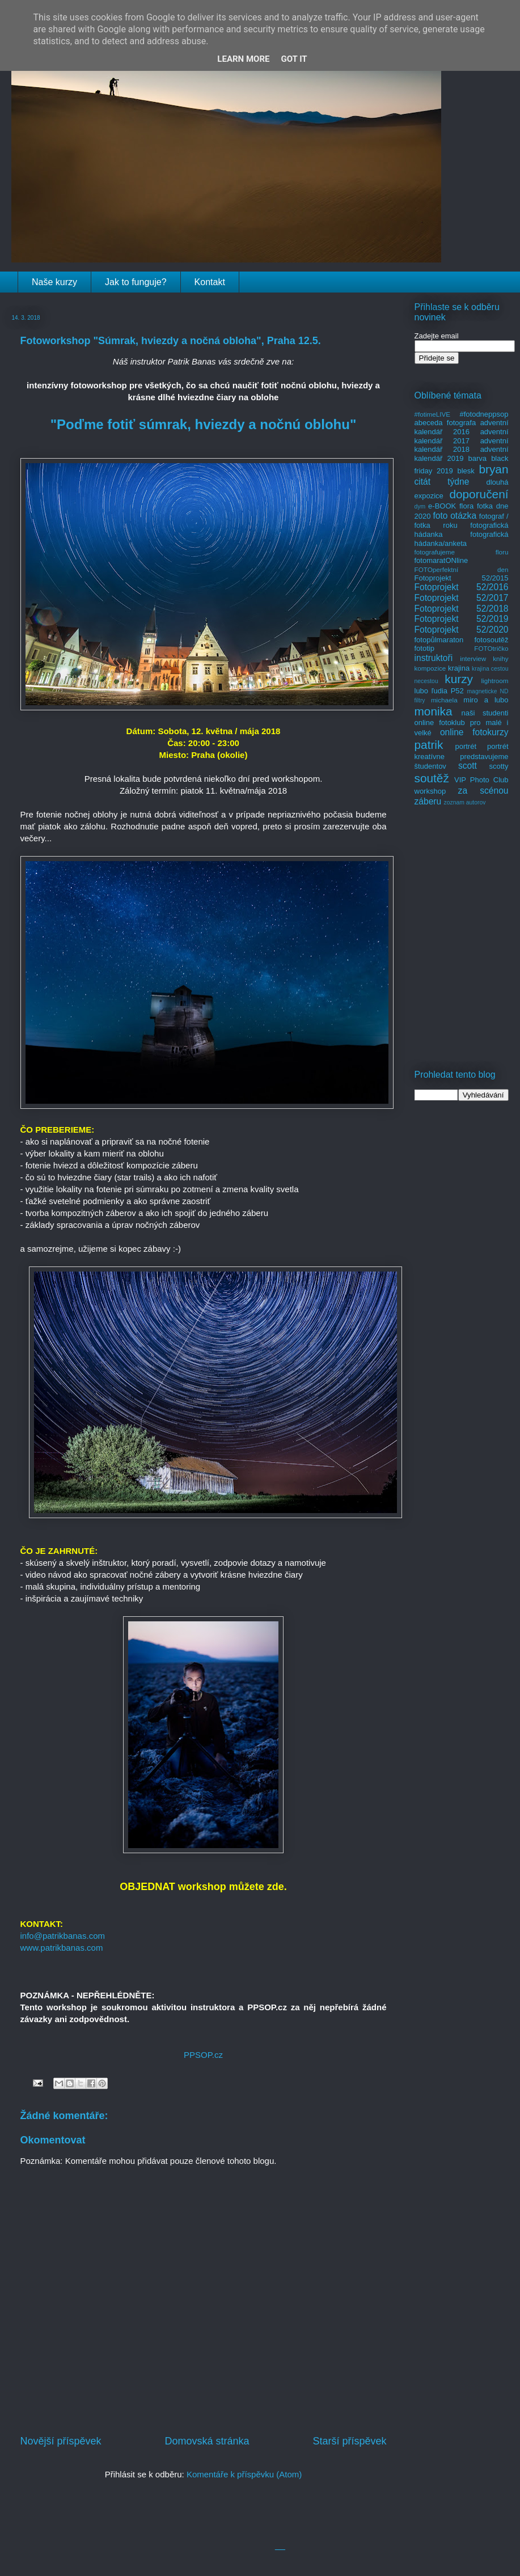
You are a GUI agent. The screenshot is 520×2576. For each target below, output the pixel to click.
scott (467, 765)
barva (477, 458)
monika (434, 711)
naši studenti (484, 713)
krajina (459, 668)
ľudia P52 (448, 691)
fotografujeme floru (462, 552)
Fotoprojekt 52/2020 (462, 629)
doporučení (478, 494)
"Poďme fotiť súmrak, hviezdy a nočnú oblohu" (203, 424)
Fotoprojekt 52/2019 (462, 619)
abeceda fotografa (445, 422)
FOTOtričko (491, 648)
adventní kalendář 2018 (462, 445)
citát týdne (442, 481)
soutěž (432, 778)
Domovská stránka (206, 2441)
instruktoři (434, 658)
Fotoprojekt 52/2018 (462, 608)
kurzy (459, 678)
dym (420, 506)
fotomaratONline (441, 560)
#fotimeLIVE (433, 414)
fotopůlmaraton (439, 639)
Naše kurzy (54, 282)
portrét (465, 746)
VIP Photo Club (481, 780)
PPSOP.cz (203, 2055)
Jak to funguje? (136, 282)
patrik (429, 744)
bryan (493, 469)
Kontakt (210, 282)
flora (466, 506)
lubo (422, 691)
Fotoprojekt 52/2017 (462, 598)
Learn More (243, 59)
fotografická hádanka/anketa (462, 539)
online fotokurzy (474, 732)
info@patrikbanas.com (62, 1936)
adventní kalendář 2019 (462, 454)
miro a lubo (485, 700)
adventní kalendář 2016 (462, 427)
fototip (424, 648)
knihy (500, 658)
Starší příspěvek (349, 2441)
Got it (294, 59)
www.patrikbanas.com (61, 1947)
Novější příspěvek (61, 2441)
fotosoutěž (492, 639)
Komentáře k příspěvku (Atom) (244, 2474)
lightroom (494, 680)
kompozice (430, 668)
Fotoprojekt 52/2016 (462, 587)
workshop (430, 791)
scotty (499, 766)
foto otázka (454, 515)
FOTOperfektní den (462, 569)
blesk (465, 471)
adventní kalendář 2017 (462, 436)
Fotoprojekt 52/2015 (462, 578)
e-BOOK (442, 506)
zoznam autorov (465, 802)
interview (473, 658)
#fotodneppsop (483, 414)
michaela (444, 700)
